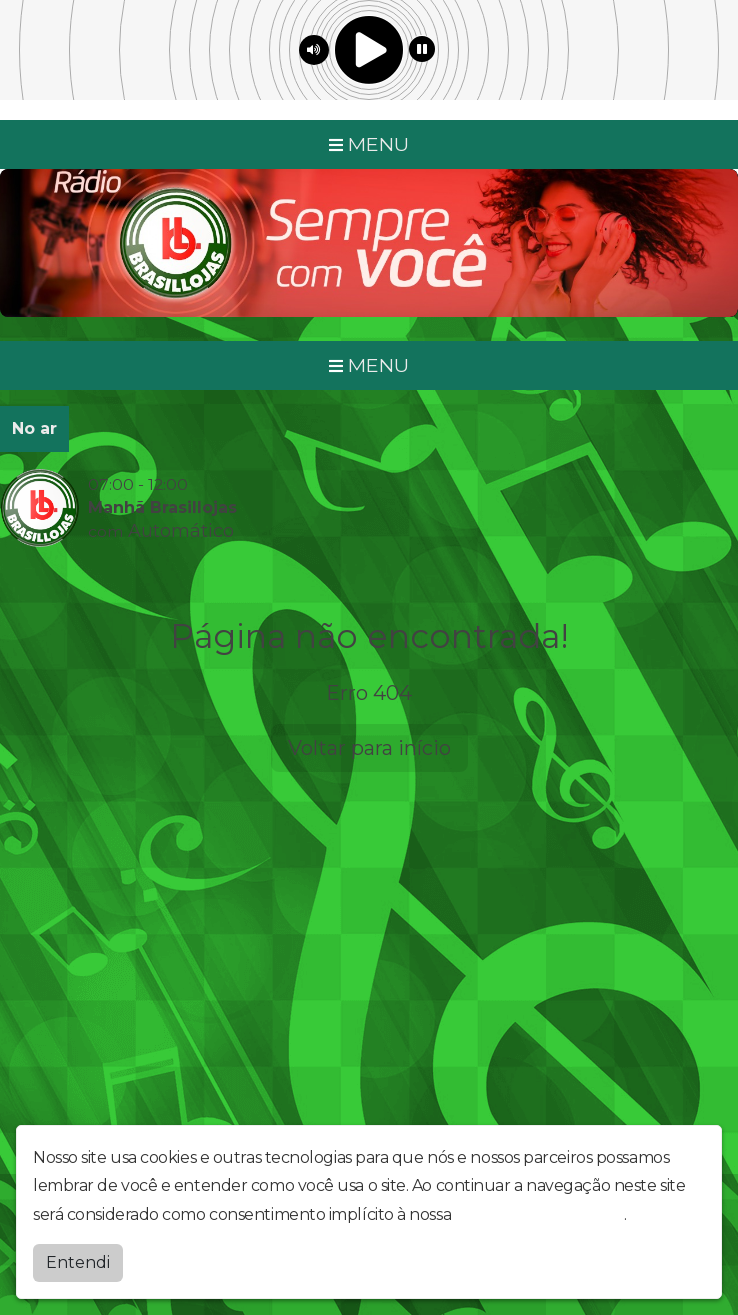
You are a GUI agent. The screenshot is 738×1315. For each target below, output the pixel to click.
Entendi (78, 1262)
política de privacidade (540, 1214)
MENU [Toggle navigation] (369, 144)
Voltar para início (369, 748)
